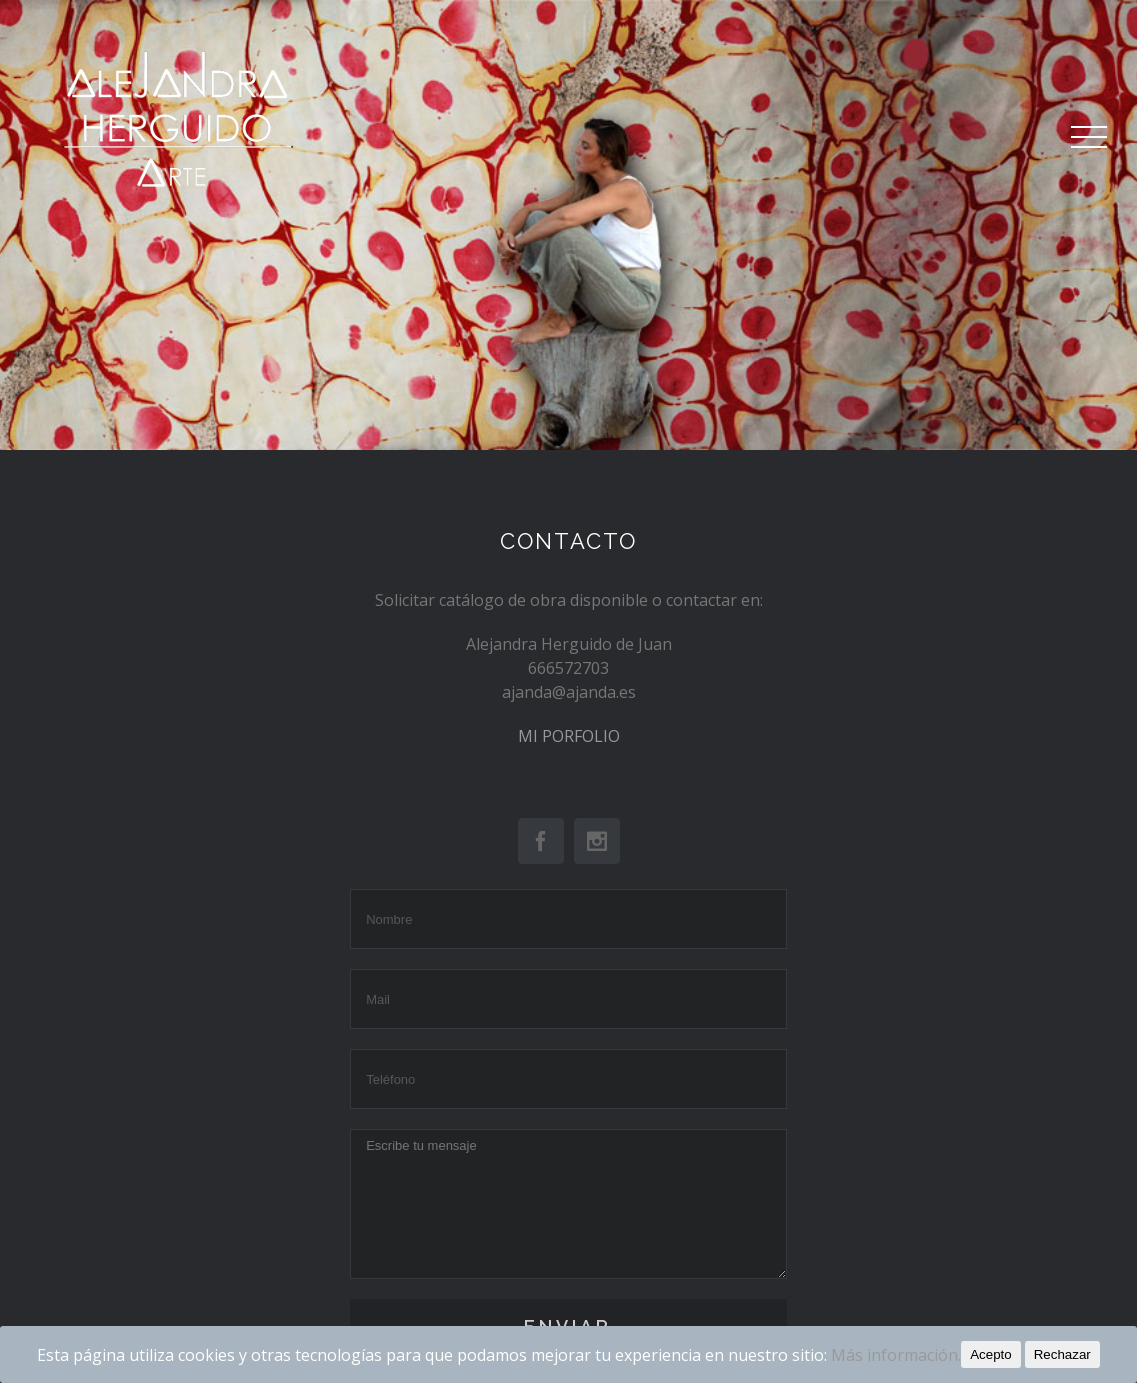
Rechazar (1062, 1354)
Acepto (991, 1354)
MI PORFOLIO (569, 736)
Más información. (896, 1355)
